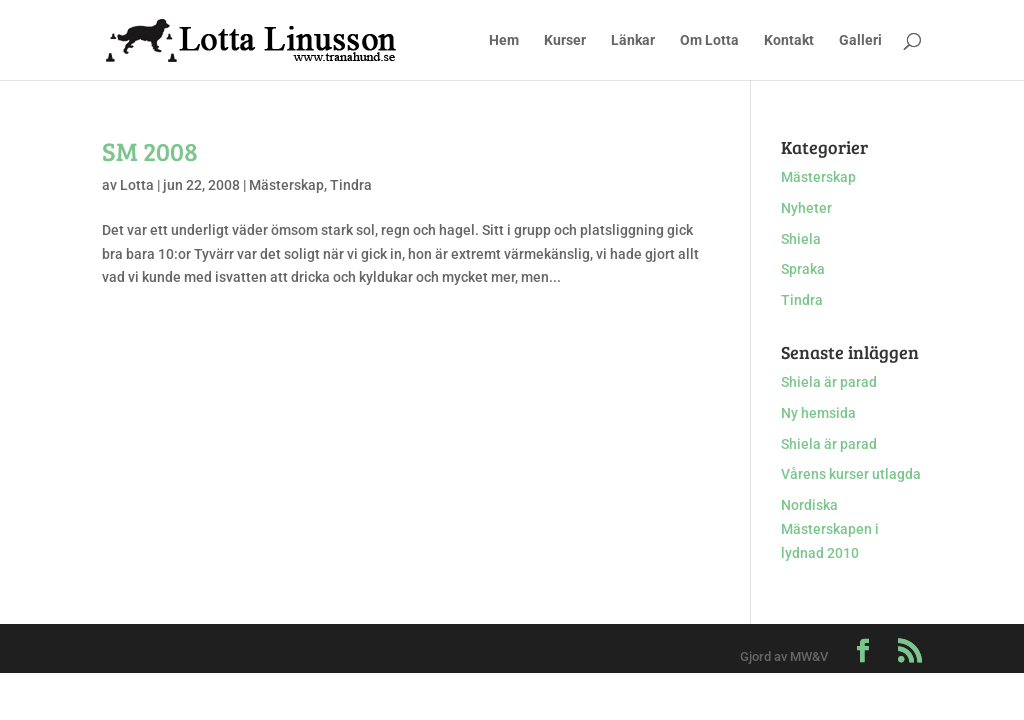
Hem (504, 40)
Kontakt (789, 40)
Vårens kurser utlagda (851, 474)
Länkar (633, 40)
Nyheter (806, 208)
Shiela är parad (829, 382)
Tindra (351, 185)
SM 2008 (150, 150)
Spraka (803, 269)
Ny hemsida (818, 413)
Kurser (565, 40)
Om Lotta (709, 40)
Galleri (860, 40)
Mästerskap (286, 185)
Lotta (137, 185)
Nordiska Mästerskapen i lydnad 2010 (830, 529)
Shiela (801, 239)
